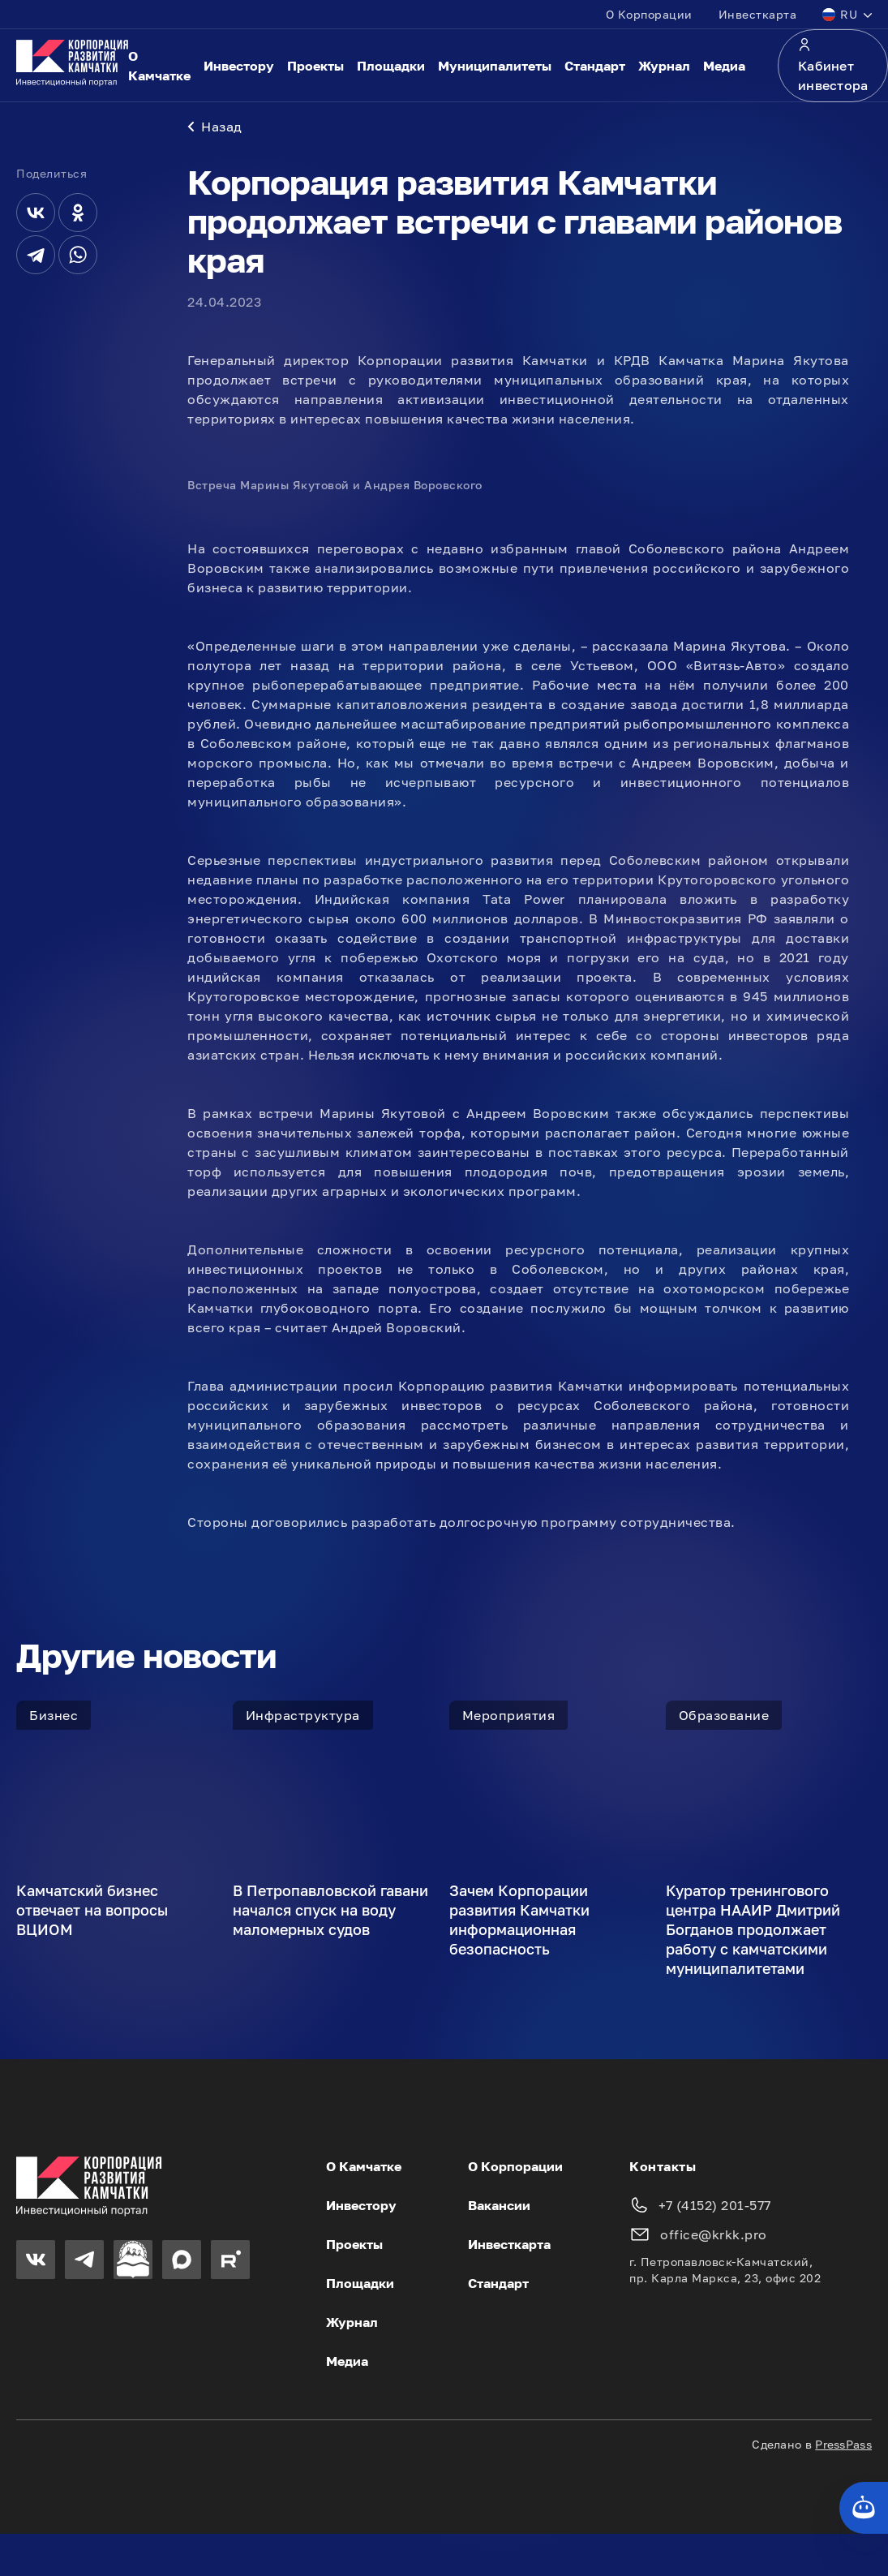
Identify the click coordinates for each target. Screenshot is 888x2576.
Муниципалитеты (494, 66)
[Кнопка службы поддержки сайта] (863, 2508)
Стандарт (594, 66)
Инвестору (239, 66)
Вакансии (499, 2208)
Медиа (724, 66)
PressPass (843, 2447)
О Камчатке (159, 66)
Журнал (664, 66)
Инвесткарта (758, 14)
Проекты (315, 66)
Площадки (391, 66)
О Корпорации (649, 14)
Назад (214, 130)
